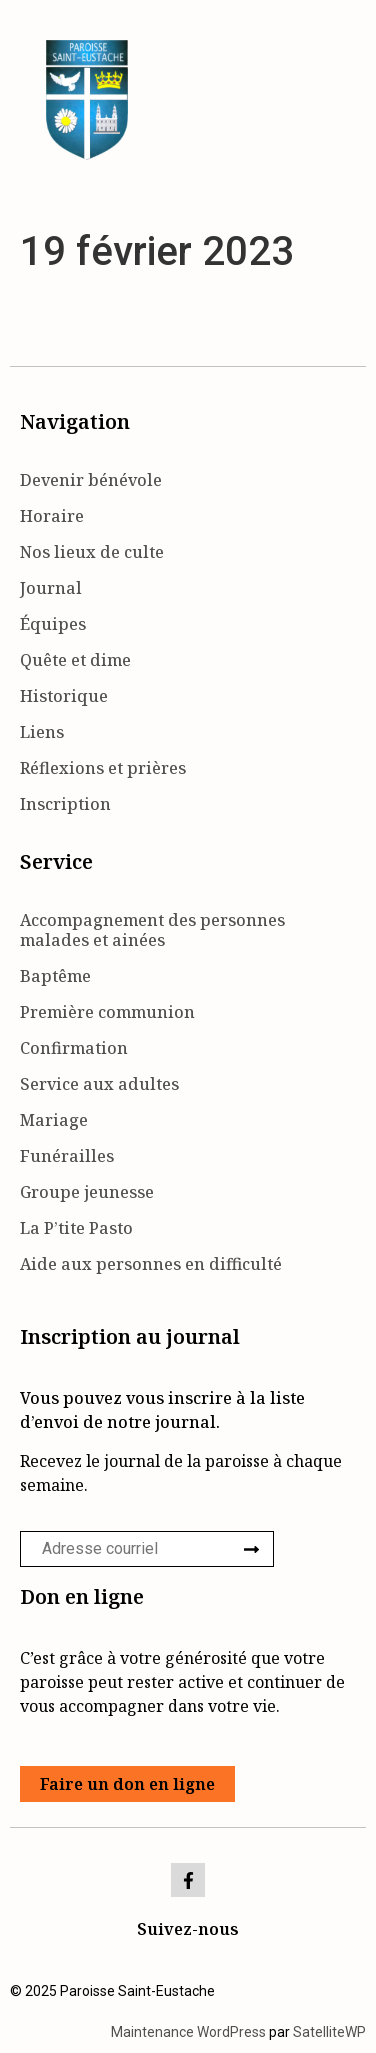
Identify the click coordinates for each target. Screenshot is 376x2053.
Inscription (65, 804)
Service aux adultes (99, 1084)
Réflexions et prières (103, 768)
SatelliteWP (329, 2032)
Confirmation (74, 1048)
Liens (42, 732)
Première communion (107, 1012)
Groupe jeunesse (87, 1192)
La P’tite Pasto (76, 1228)
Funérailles (67, 1156)
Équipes (53, 624)
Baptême (55, 976)
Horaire (52, 516)
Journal (51, 588)
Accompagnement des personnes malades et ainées (152, 930)
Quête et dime (75, 660)
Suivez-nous (188, 1929)
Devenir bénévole (91, 480)
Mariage (54, 1120)
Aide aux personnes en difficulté (151, 1264)
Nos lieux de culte (92, 552)
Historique (64, 696)
